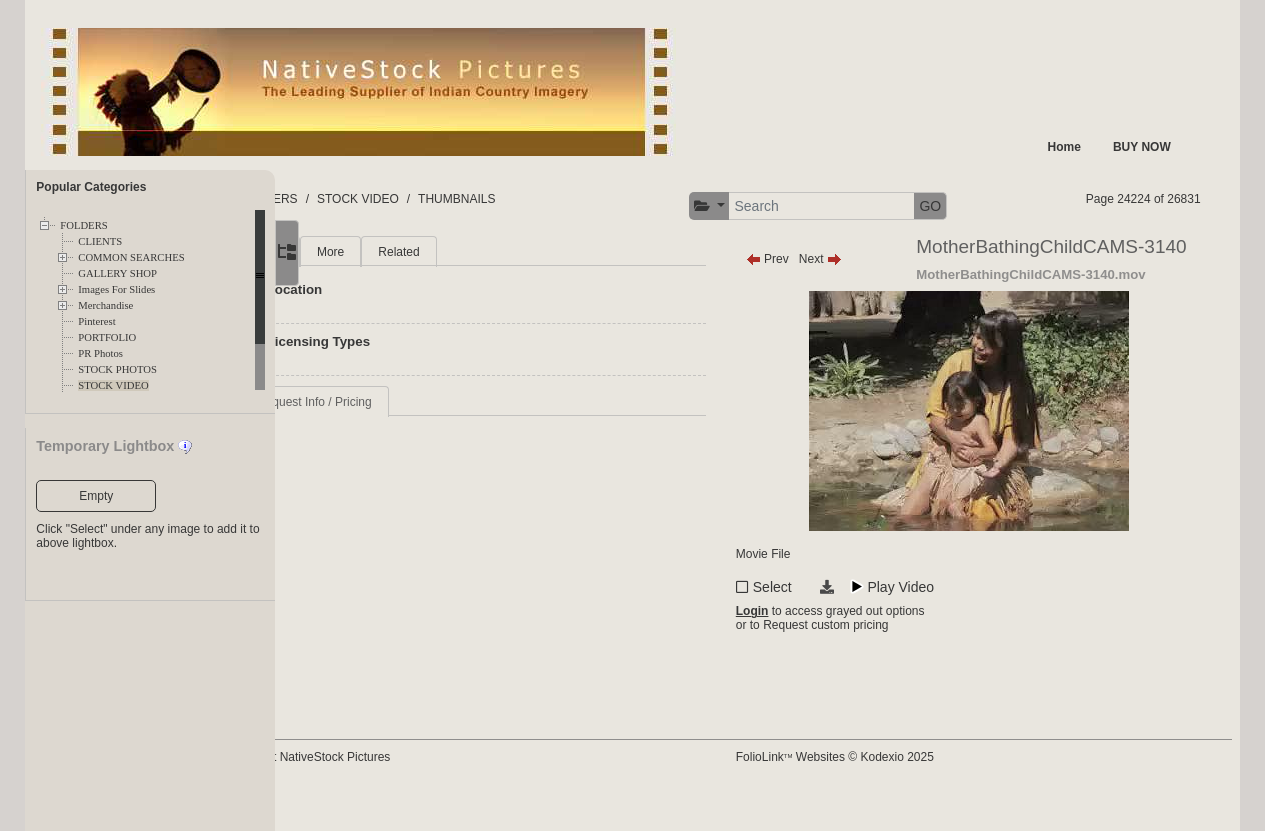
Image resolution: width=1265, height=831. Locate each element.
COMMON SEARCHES (131, 257)
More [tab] (430, 252)
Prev (814, 259)
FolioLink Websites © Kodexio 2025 (882, 788)
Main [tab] (370, 252)
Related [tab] (499, 252)
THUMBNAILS (556, 199)
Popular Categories (91, 187)
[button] (756, 206)
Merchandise (105, 305)
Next (867, 259)
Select (819, 621)
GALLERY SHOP (117, 273)
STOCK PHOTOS (117, 369)
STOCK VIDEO (113, 385)
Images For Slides (116, 289)
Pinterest (96, 321)
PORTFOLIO (107, 337)
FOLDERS (83, 225)
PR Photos (100, 353)
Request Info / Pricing (414, 402)
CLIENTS (100, 241)
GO (977, 206)
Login (799, 649)
